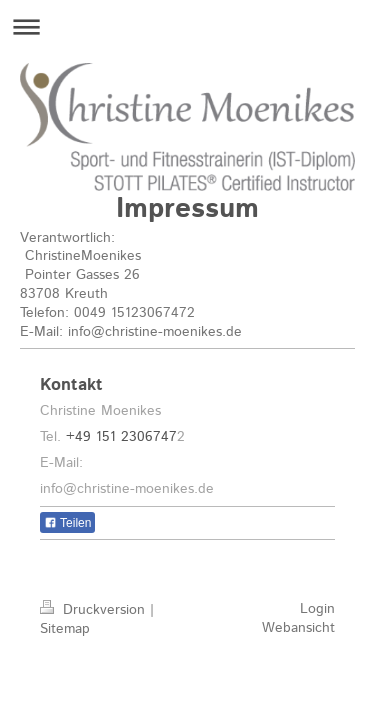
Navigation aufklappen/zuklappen (187, 26)
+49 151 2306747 (121, 437)
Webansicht (298, 628)
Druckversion (95, 610)
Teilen (67, 523)
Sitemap (65, 629)
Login (317, 609)
